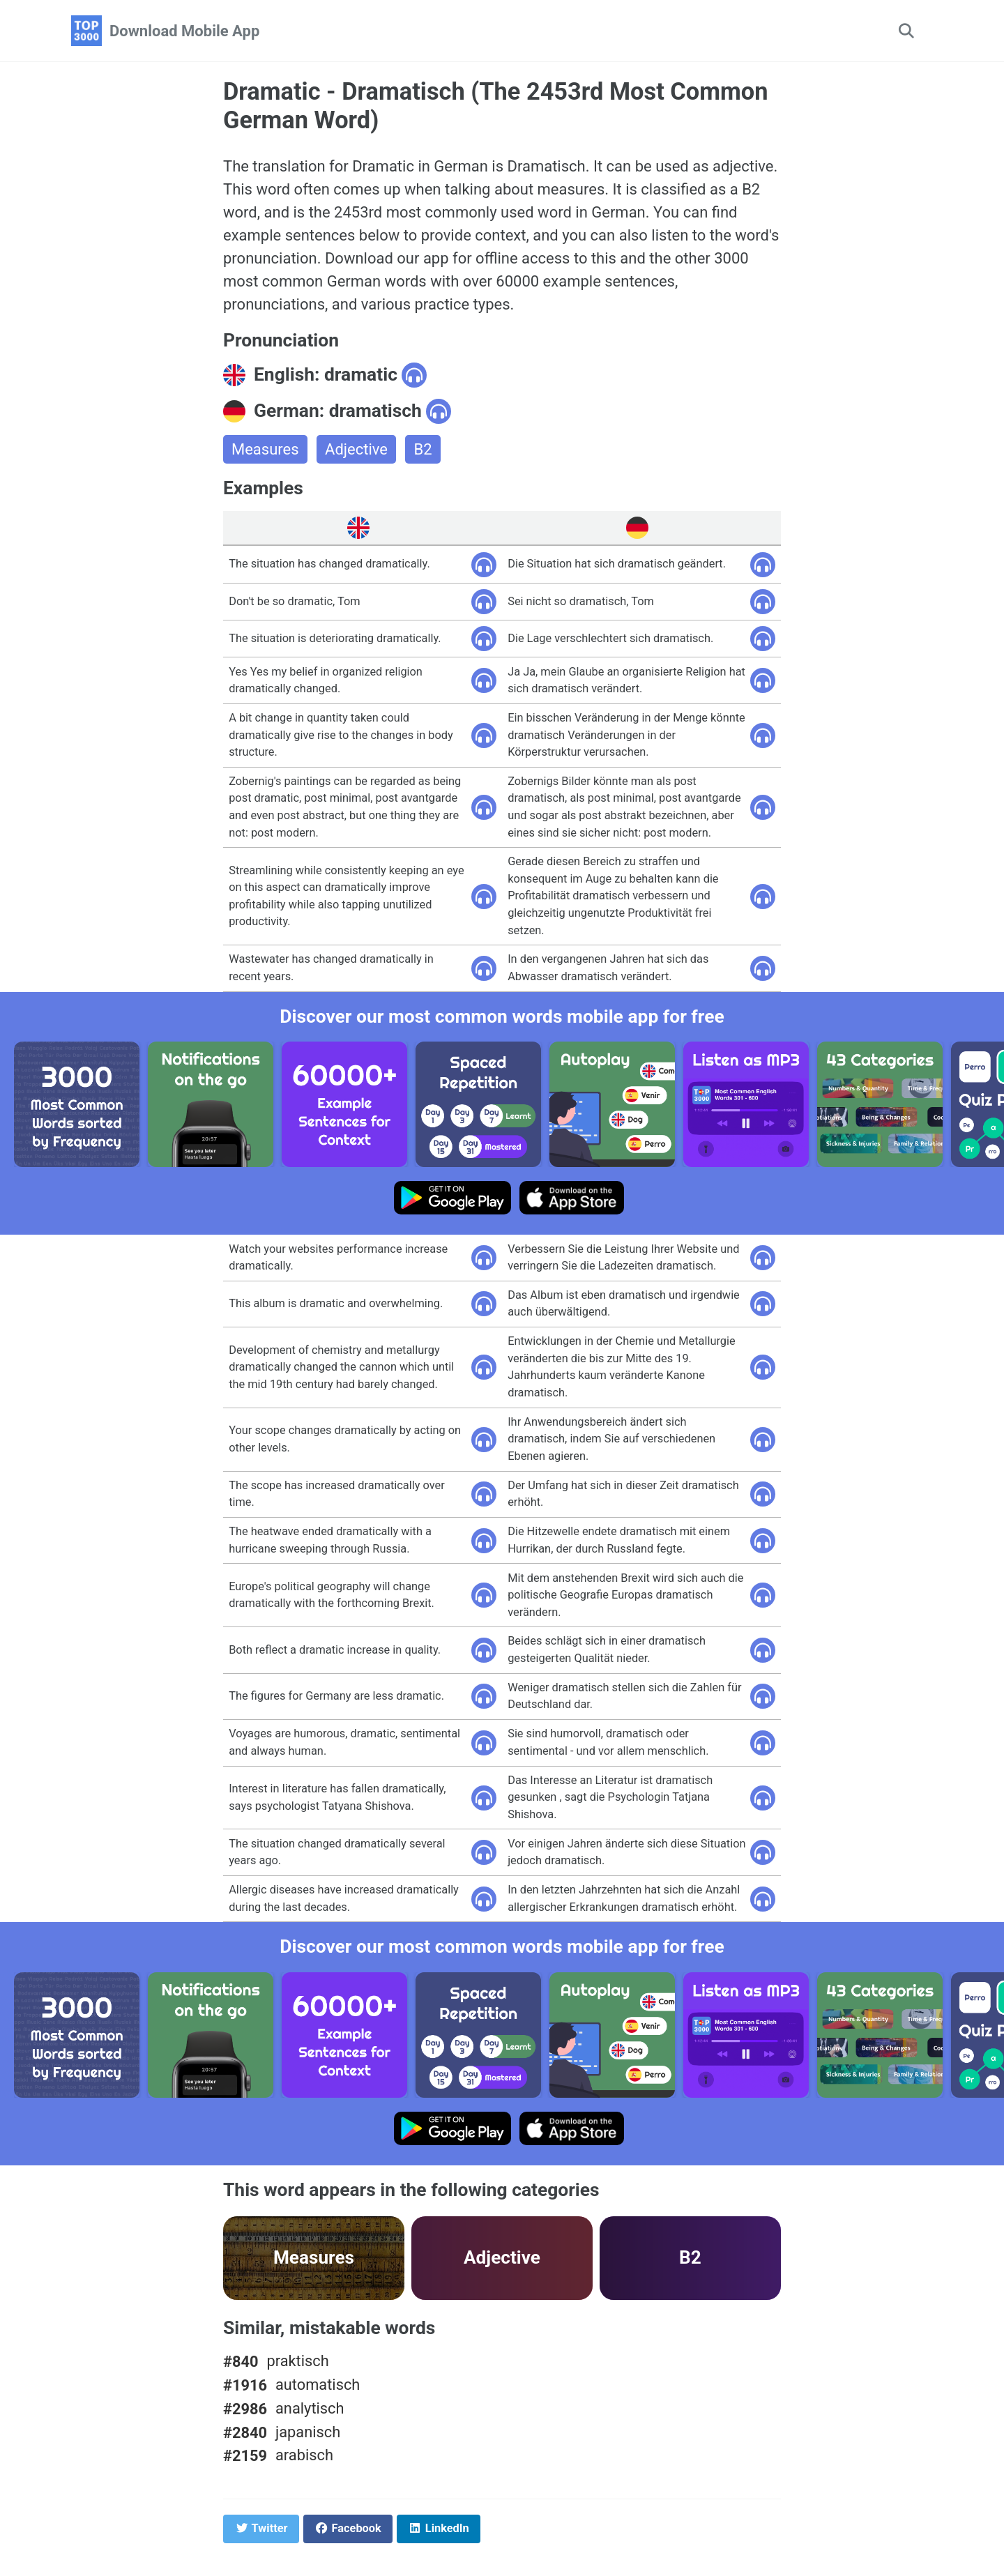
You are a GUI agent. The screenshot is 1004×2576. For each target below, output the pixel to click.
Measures (265, 449)
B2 (422, 449)
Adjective (356, 449)
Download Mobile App (184, 31)
